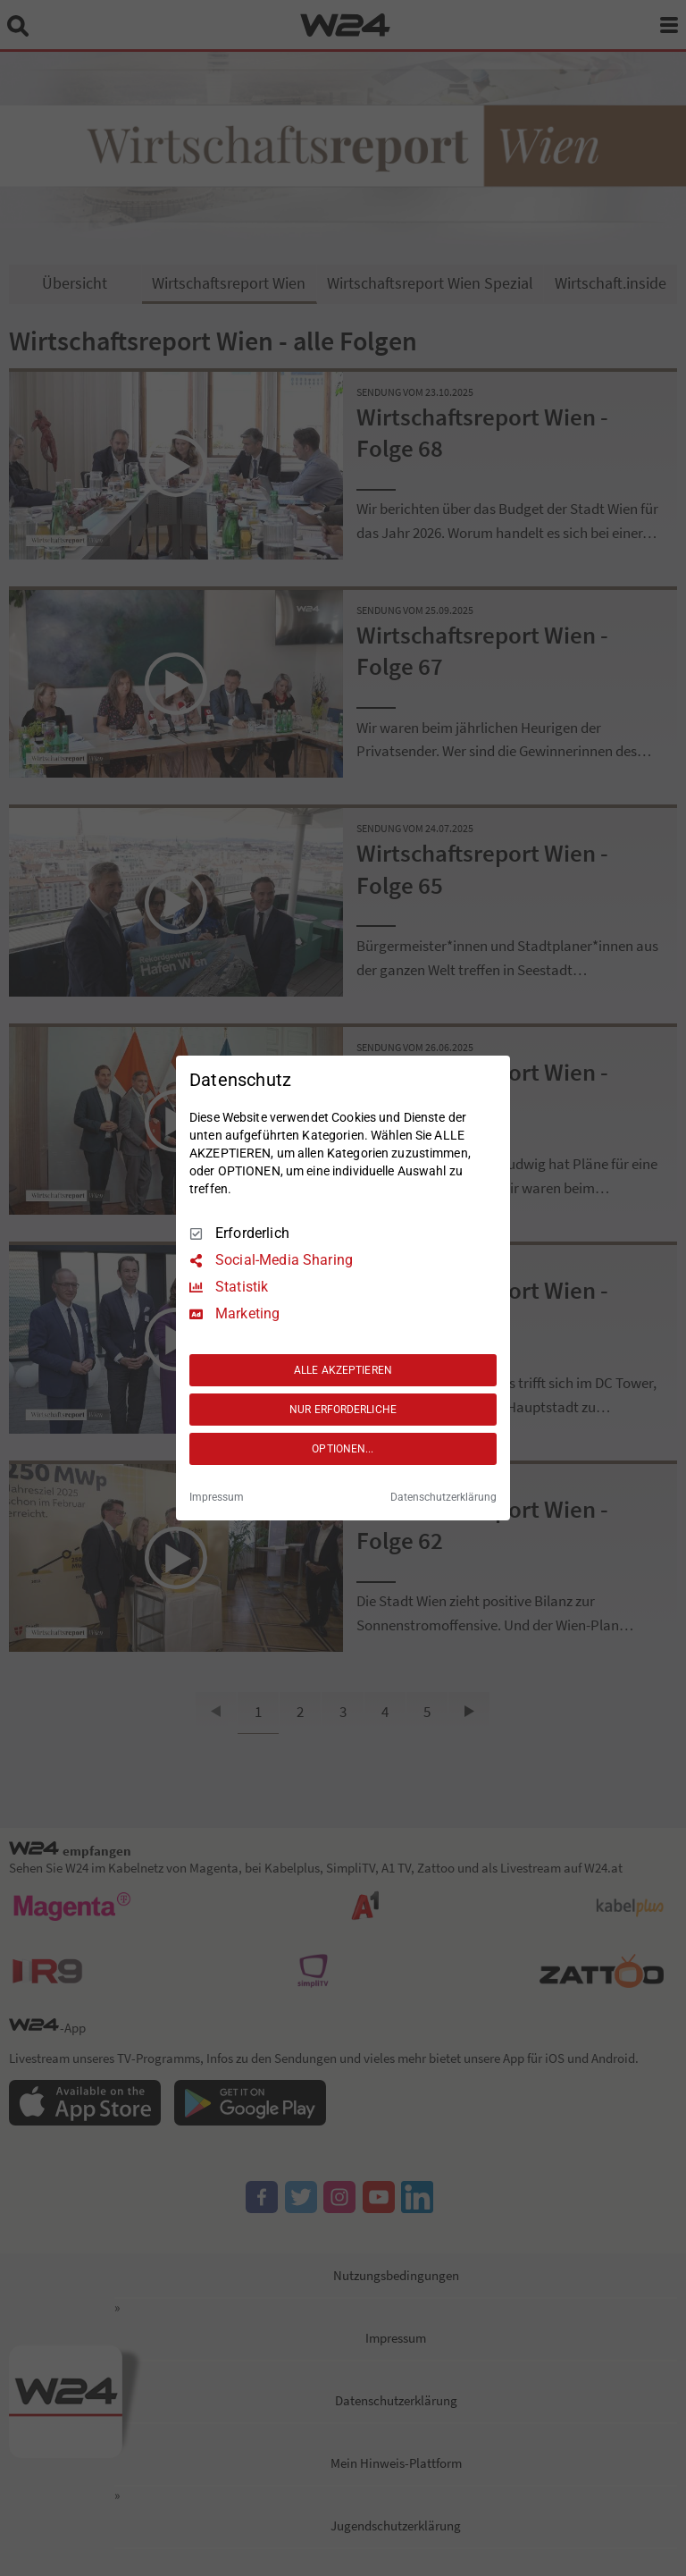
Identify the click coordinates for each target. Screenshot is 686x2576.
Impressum (216, 1497)
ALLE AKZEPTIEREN (343, 1370)
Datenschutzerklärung (443, 1497)
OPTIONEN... (342, 1449)
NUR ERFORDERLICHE (343, 1409)
